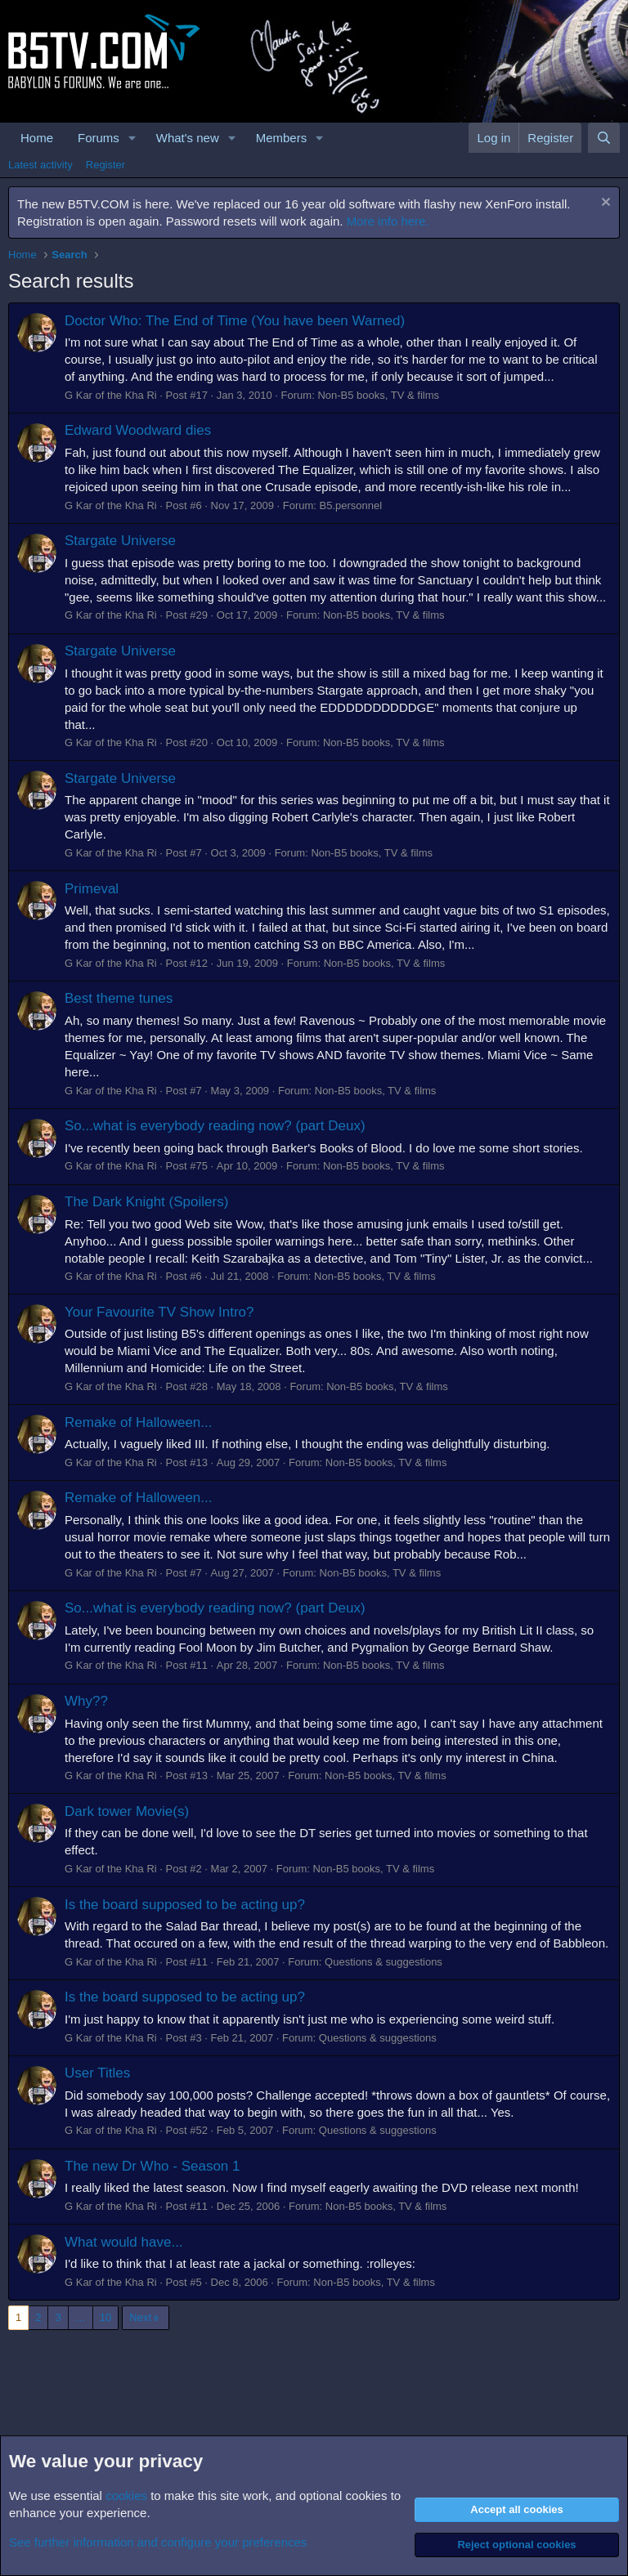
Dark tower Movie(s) (127, 1811)
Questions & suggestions (383, 1962)
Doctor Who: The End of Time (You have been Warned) (235, 321)
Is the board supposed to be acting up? (185, 1904)
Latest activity (40, 165)
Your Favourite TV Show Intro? (159, 1312)
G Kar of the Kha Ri (111, 395)
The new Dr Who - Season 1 (152, 2166)
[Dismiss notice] (604, 203)
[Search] (604, 138)
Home (36, 138)
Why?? (86, 1701)
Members (281, 138)
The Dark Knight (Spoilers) (146, 1202)
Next (140, 2317)
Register (105, 165)
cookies (126, 2495)
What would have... (124, 2242)
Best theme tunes (119, 998)
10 (105, 2317)
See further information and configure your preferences (158, 2542)
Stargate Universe (120, 540)
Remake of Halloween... (138, 1422)
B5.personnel (351, 505)
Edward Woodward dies (138, 430)
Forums (98, 138)
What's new (187, 138)
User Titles (97, 2073)
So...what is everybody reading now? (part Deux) (215, 1126)
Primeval (92, 889)
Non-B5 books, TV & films (378, 395)
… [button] (80, 2317)
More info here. (388, 221)
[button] (132, 138)
